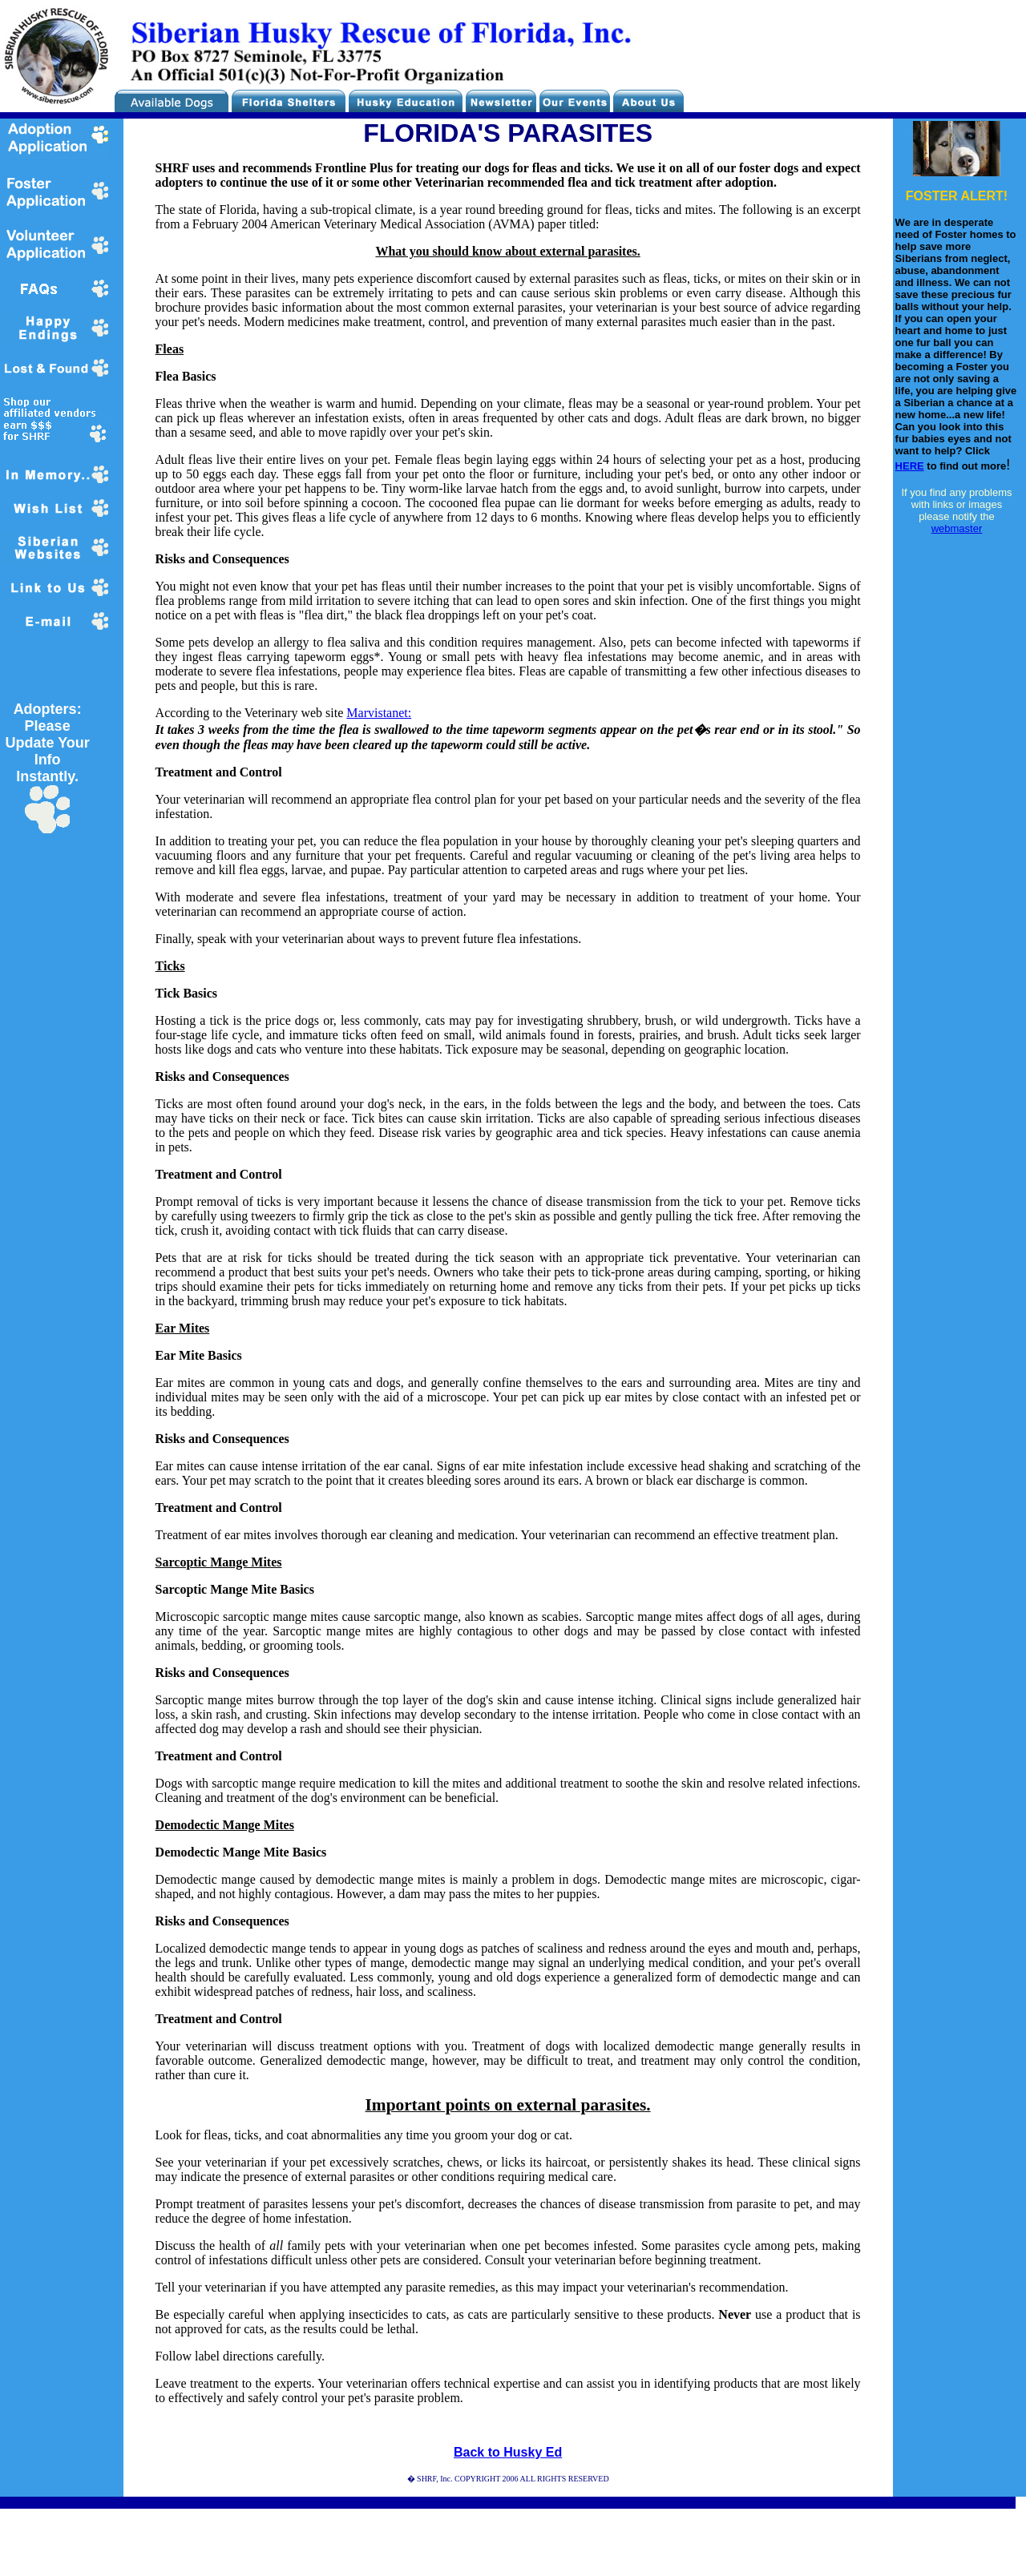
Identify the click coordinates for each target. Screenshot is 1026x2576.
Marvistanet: (378, 713)
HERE (909, 466)
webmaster (957, 528)
